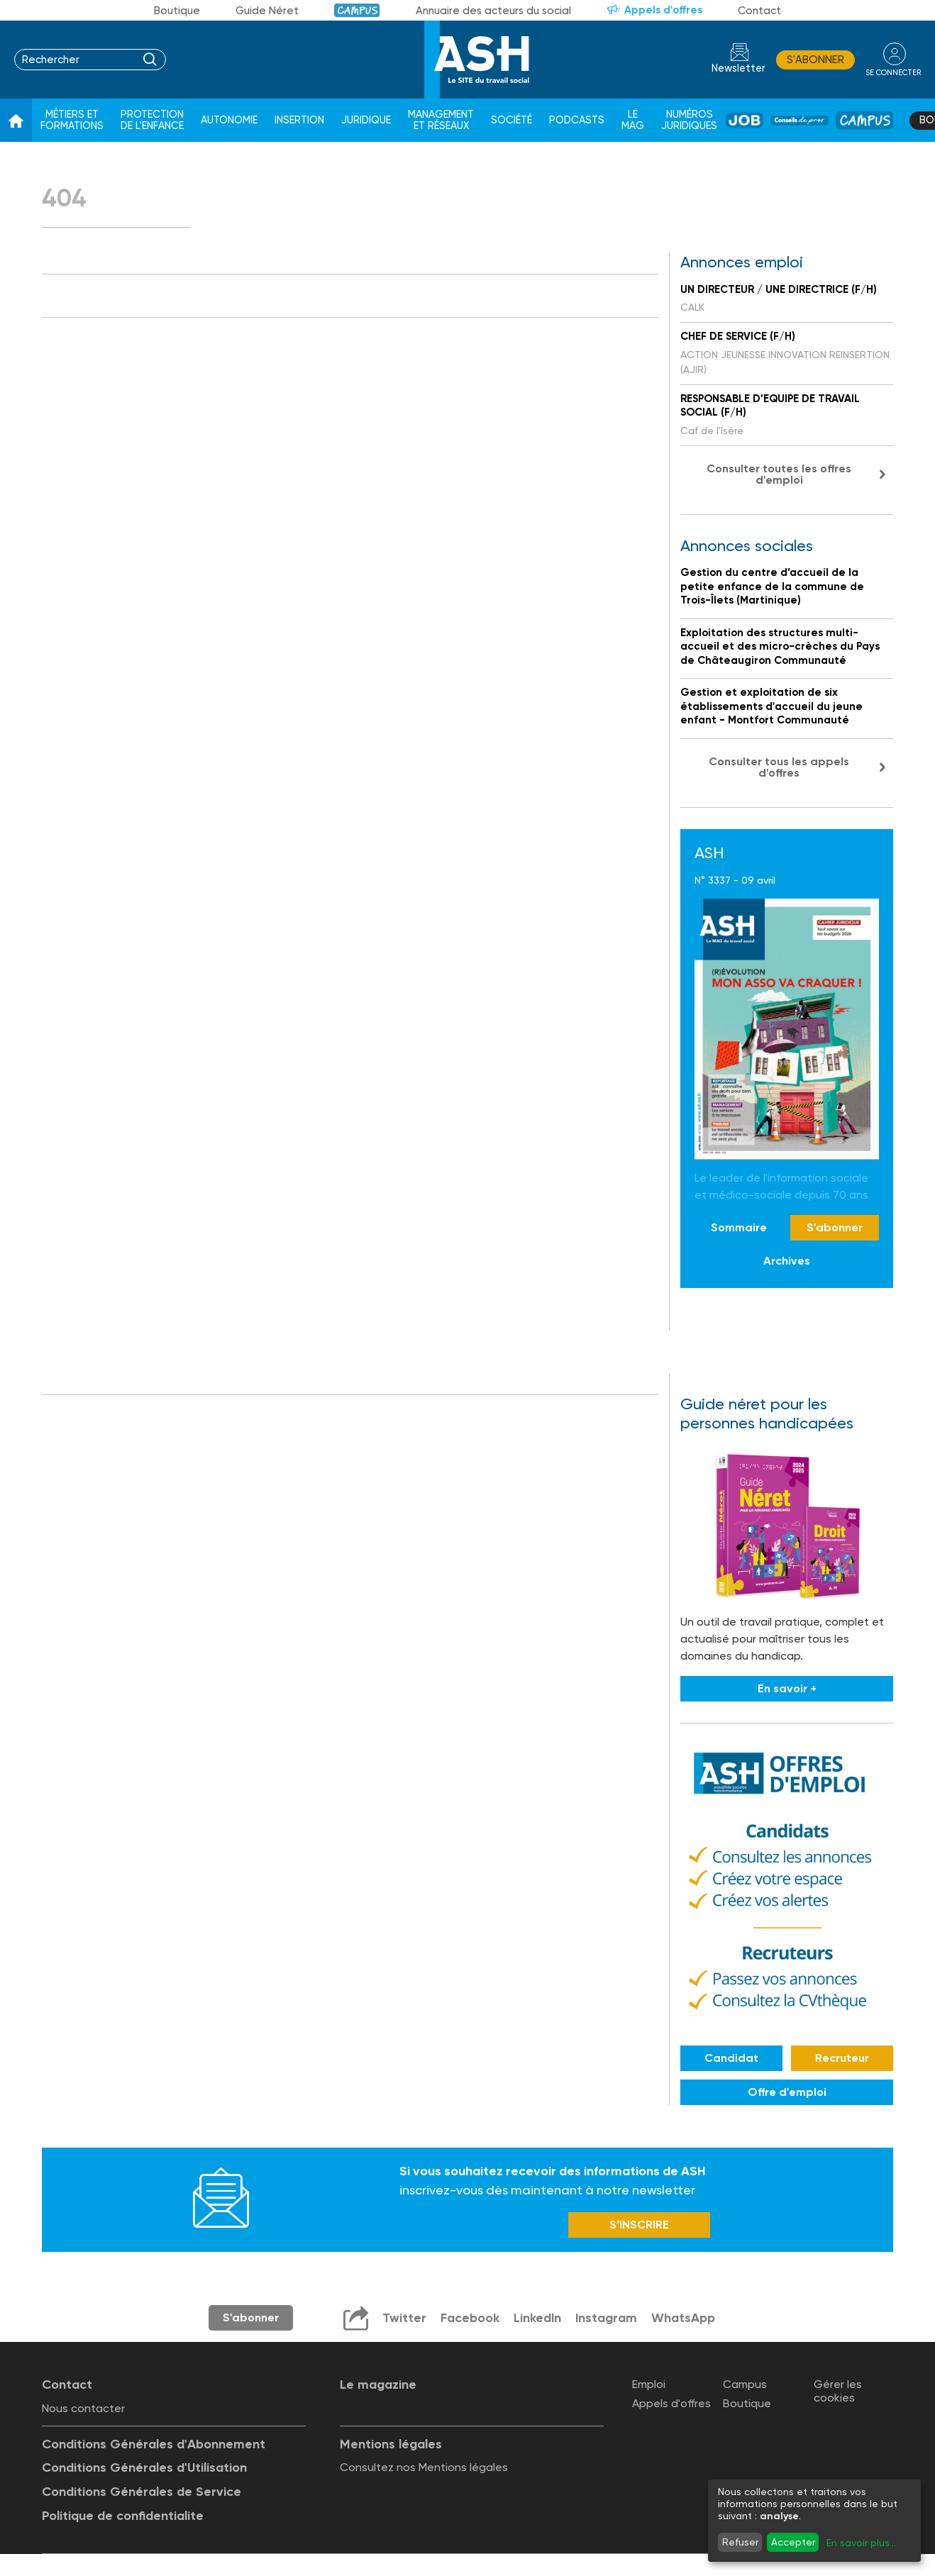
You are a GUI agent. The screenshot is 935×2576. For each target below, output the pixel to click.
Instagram (605, 2318)
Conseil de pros (799, 121)
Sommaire (739, 1227)
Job (744, 120)
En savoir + (787, 1688)
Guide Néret (267, 10)
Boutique (177, 10)
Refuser (740, 2542)
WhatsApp (682, 2318)
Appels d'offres (663, 10)
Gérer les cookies (838, 2391)
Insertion (299, 120)
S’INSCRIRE (639, 2226)
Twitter (402, 2318)
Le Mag (632, 120)
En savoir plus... (861, 2542)
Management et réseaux (441, 120)
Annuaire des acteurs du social (493, 10)
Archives (786, 1260)
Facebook (467, 2318)
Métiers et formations (72, 120)
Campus (357, 10)
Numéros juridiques (689, 120)
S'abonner (813, 59)
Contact (759, 10)
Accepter (793, 2542)
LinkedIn (535, 2318)
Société (511, 120)
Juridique (366, 120)
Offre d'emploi (787, 2092)
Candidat (731, 2058)
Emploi (648, 2385)
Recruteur (842, 2058)
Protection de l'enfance (152, 120)
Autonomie (229, 120)
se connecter (892, 72)
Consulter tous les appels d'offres (779, 767)
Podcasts (576, 120)
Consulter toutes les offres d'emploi (779, 474)
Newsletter (736, 68)
